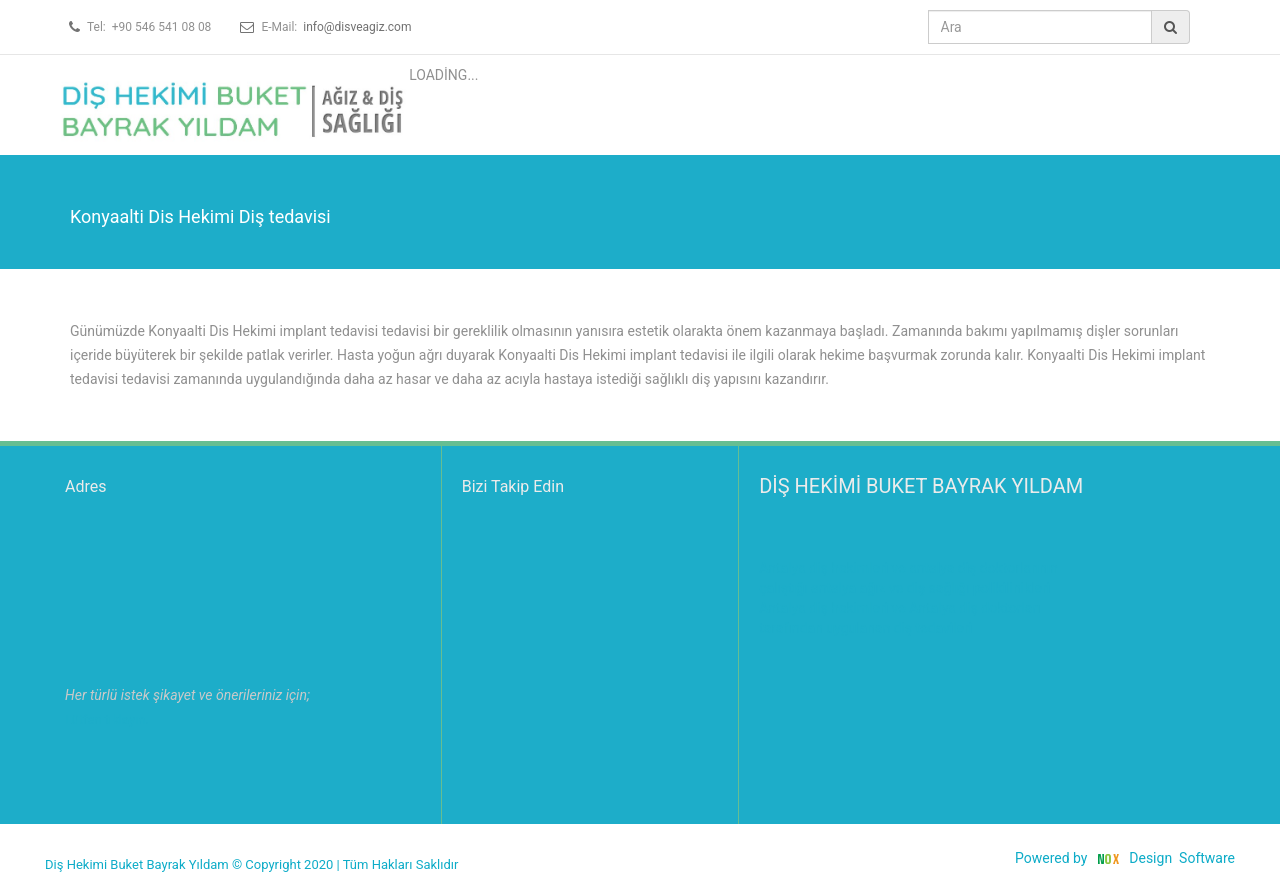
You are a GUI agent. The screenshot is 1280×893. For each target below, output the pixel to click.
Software (1207, 858)
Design (1150, 858)
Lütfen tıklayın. (107, 719)
